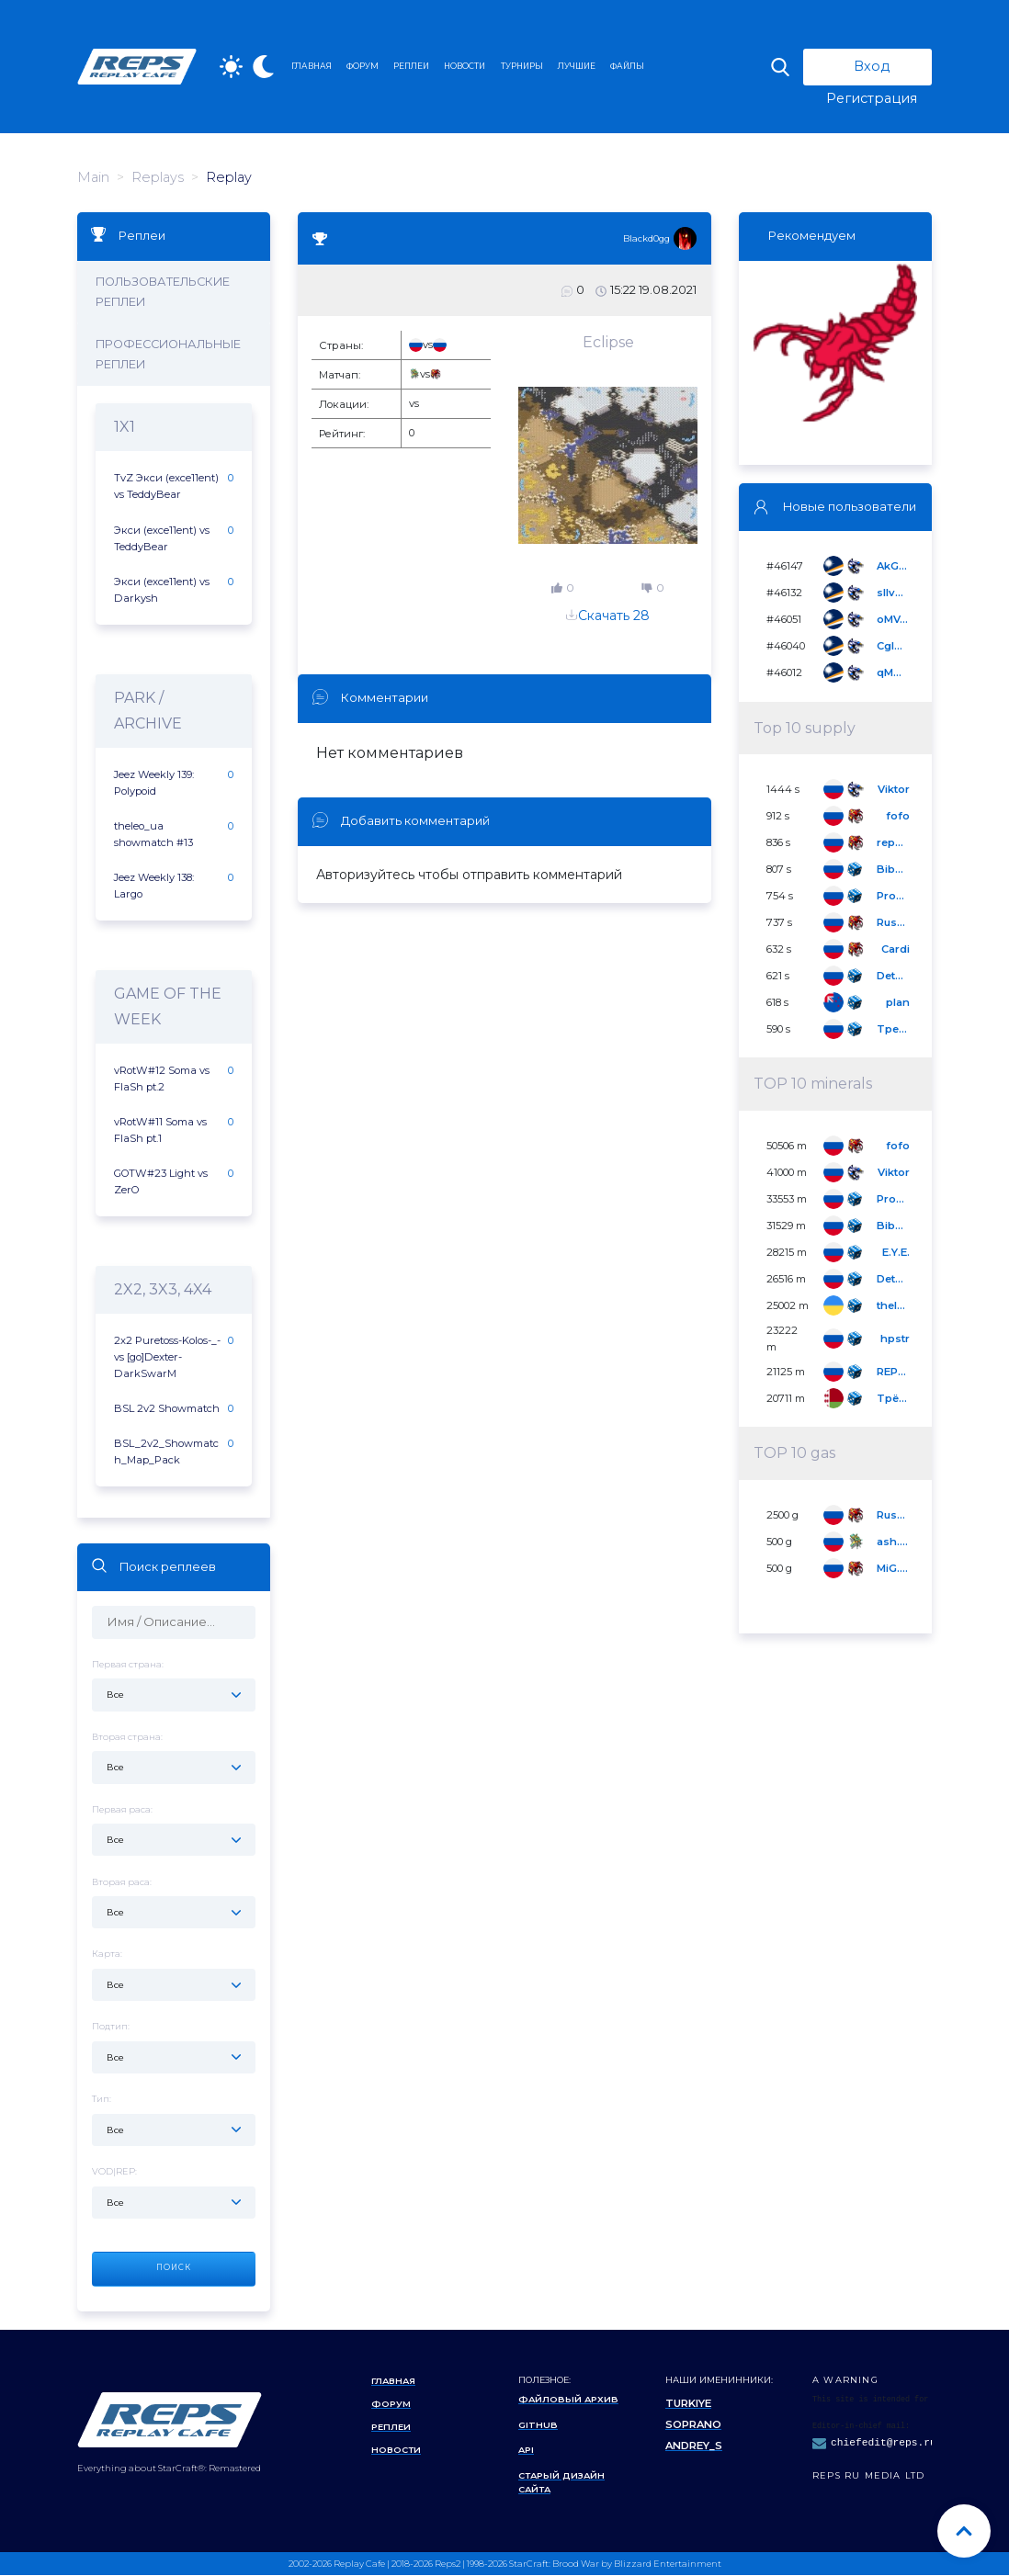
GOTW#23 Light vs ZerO (161, 1182)
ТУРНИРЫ (522, 66)
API (526, 2451)
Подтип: (173, 2048)
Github (538, 2425)
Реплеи (391, 2428)
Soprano (693, 2425)
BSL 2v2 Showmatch (167, 1409)
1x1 (124, 427)
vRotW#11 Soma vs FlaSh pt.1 (160, 1130)
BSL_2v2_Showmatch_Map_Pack (166, 1452)
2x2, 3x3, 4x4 (162, 1290)
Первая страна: (173, 1685)
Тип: (173, 2121)
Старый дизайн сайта (561, 2482)
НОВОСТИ (464, 66)
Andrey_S (693, 2446)
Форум (391, 2404)
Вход (872, 66)
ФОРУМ (362, 66)
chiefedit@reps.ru (883, 2442)
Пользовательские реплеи (164, 292)
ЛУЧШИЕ (576, 66)
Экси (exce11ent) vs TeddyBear (162, 538)
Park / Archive (148, 710)
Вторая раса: (173, 1903)
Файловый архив (568, 2400)
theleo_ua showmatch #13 (153, 834)
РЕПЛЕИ (411, 66)
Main (93, 177)
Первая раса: (173, 1830)
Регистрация (871, 98)
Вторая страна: (173, 1758)
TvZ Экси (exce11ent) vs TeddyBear (166, 487)
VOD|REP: (173, 2193)
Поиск (174, 2268)
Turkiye (688, 2404)
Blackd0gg (646, 238)
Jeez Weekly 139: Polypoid (154, 782)
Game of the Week (167, 1006)
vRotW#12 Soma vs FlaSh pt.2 (162, 1078)
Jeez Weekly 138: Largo (154, 885)
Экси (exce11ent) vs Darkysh (162, 589)
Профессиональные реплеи (169, 354)
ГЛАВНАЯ (311, 66)
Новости (396, 2451)
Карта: (173, 1975)
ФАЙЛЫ (627, 66)
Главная (393, 2381)
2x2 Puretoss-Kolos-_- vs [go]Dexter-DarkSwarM (167, 1358)
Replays (157, 177)
